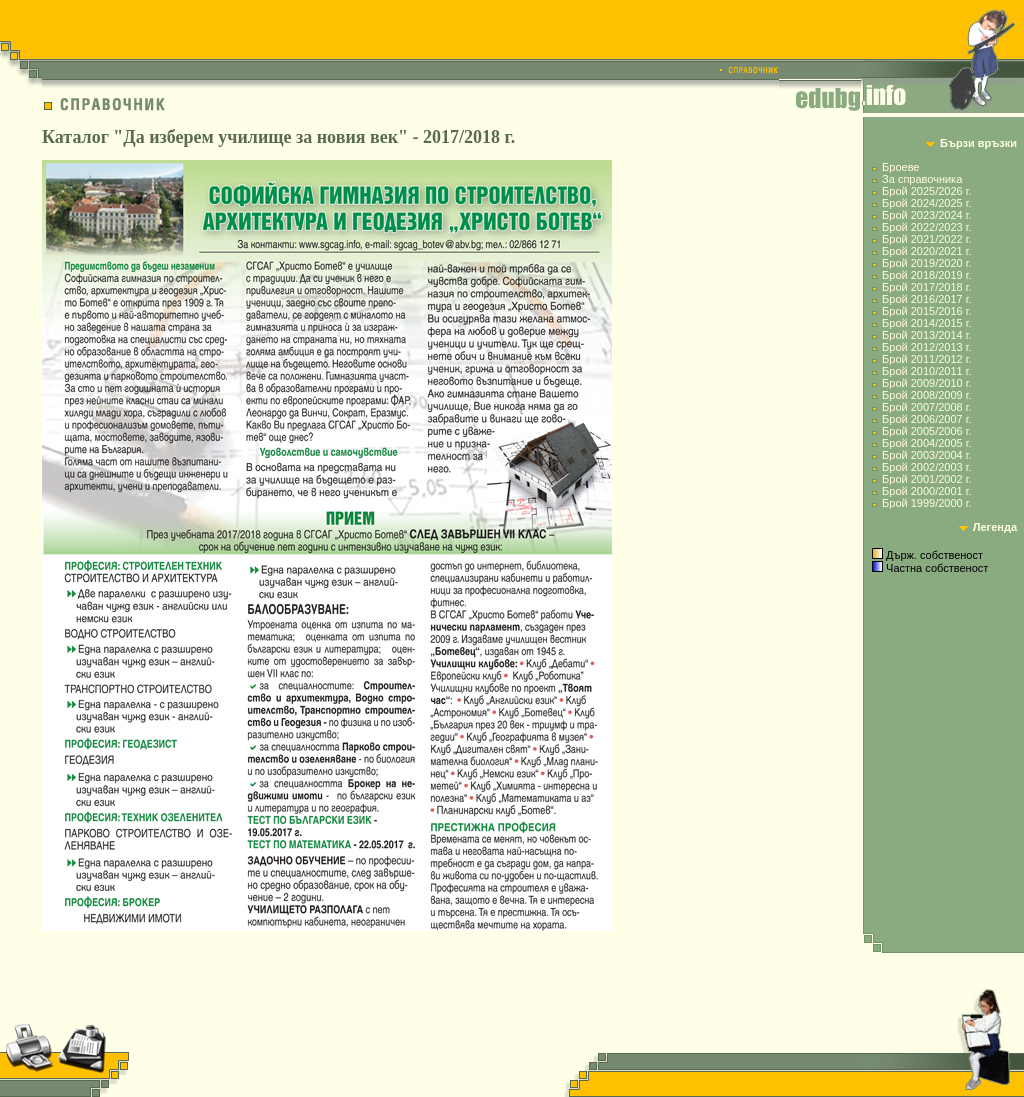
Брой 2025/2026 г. (926, 191)
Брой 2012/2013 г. (926, 347)
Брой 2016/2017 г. (926, 299)
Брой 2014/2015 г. (926, 323)
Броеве (900, 167)
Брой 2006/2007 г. (926, 419)
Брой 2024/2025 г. (926, 203)
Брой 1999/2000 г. (926, 503)
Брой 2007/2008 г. (926, 407)
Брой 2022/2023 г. (926, 227)
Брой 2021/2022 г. (926, 239)
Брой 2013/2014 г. (926, 335)
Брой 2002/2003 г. (926, 467)
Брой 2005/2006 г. (926, 431)
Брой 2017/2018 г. (926, 287)
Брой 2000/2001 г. (926, 491)
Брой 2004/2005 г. (926, 443)
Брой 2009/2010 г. (926, 383)
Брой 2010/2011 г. (926, 371)
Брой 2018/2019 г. (926, 275)
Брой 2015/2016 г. (926, 311)
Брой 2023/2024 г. (926, 215)
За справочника (922, 179)
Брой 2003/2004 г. (926, 455)
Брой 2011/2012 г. (926, 359)
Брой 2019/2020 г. (926, 263)
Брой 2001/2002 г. (926, 479)
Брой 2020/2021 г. (926, 251)
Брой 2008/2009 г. (926, 395)
